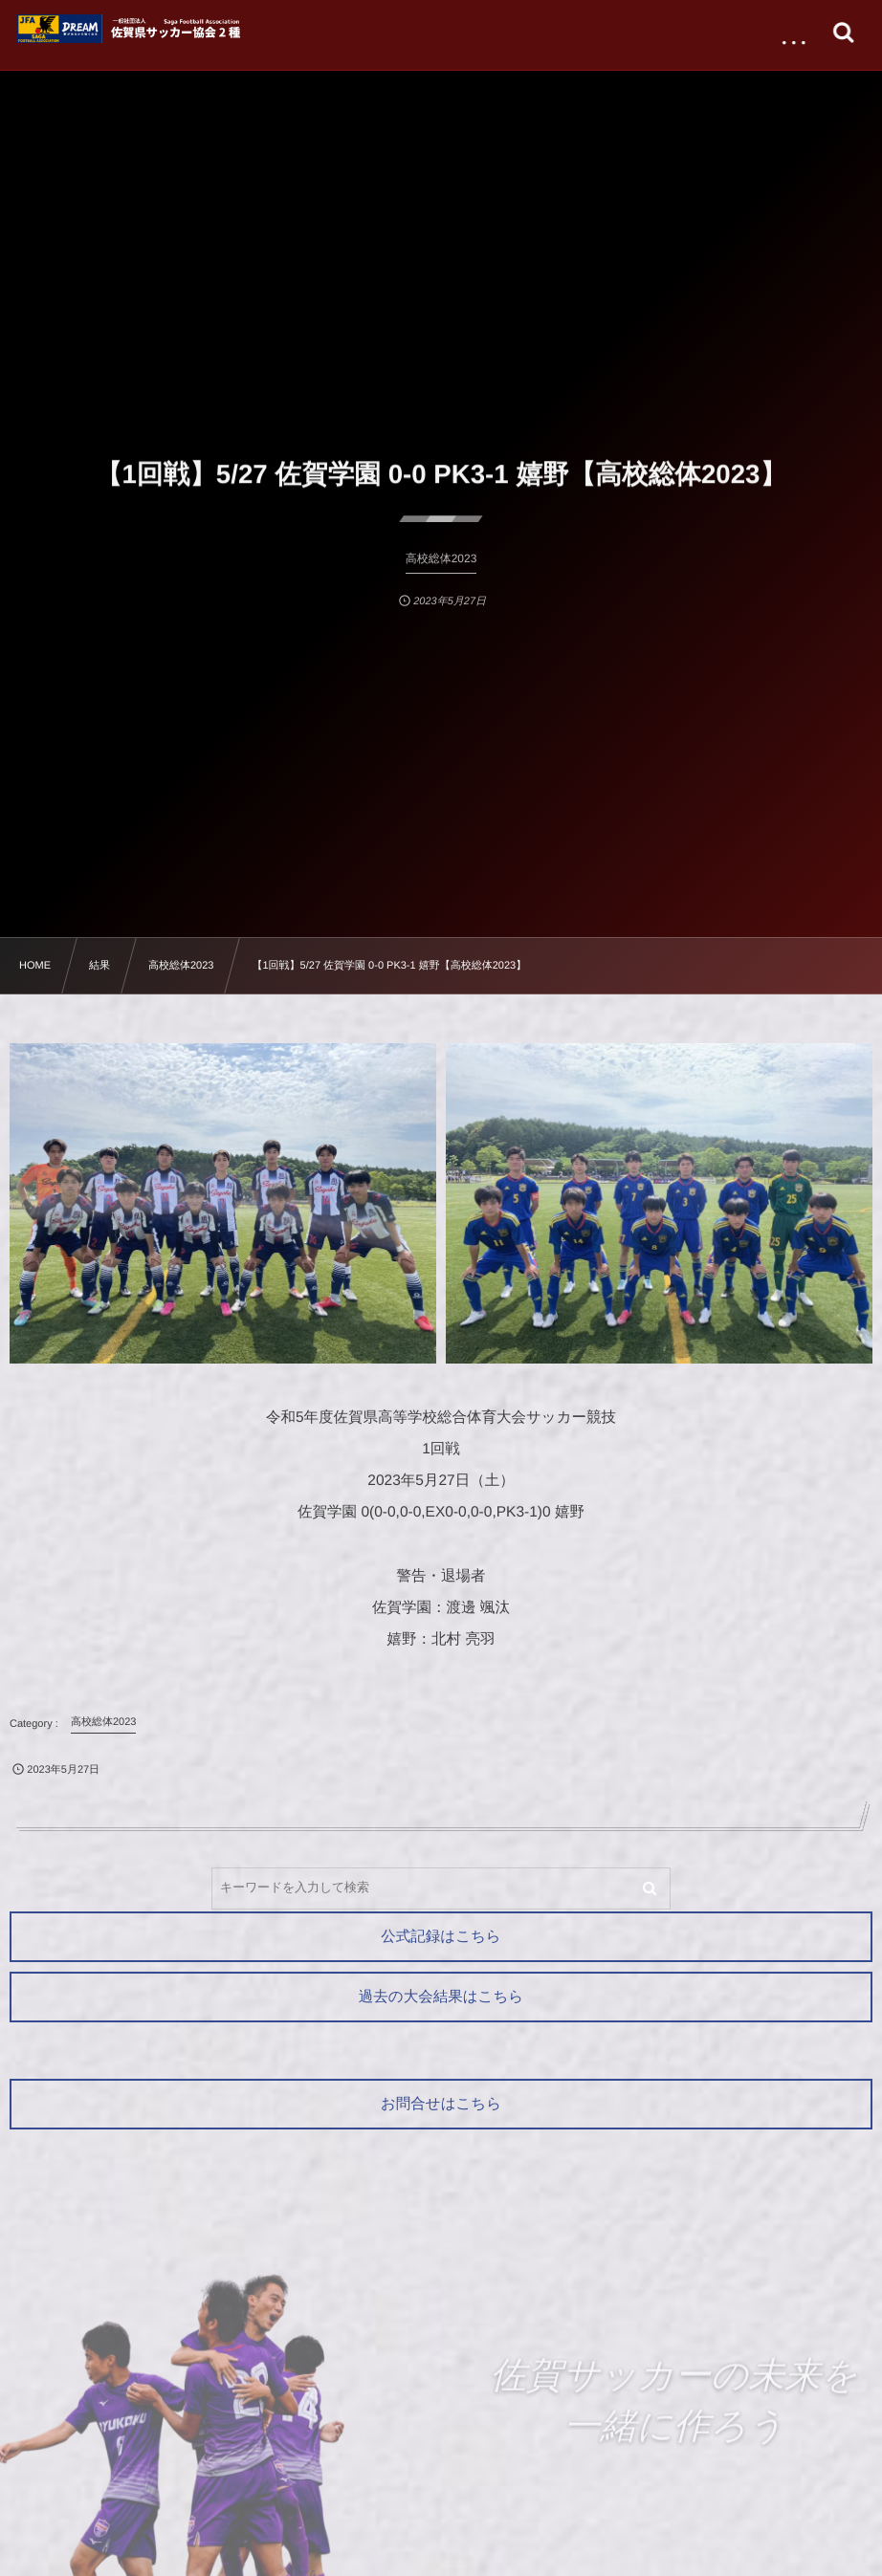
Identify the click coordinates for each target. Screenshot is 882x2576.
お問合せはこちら (441, 2104)
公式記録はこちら (440, 1937)
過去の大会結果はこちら (441, 1997)
